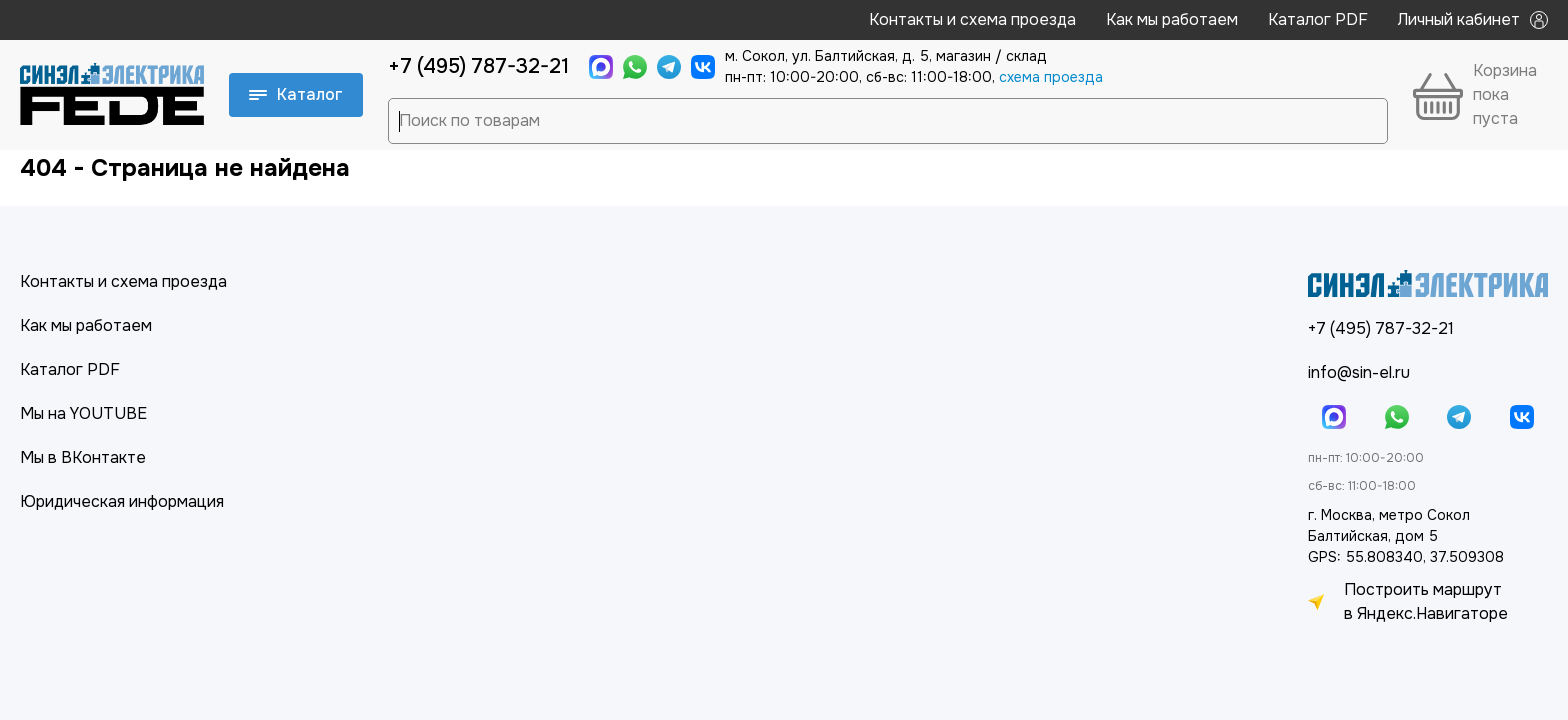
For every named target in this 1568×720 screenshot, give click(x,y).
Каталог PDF (1318, 19)
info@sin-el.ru (1359, 372)
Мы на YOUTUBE (83, 413)
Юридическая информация (122, 501)
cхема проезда (1051, 77)
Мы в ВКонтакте (83, 457)
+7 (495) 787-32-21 (478, 66)
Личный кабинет (1473, 19)
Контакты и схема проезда (972, 19)
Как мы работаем (1172, 19)
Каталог (296, 94)
